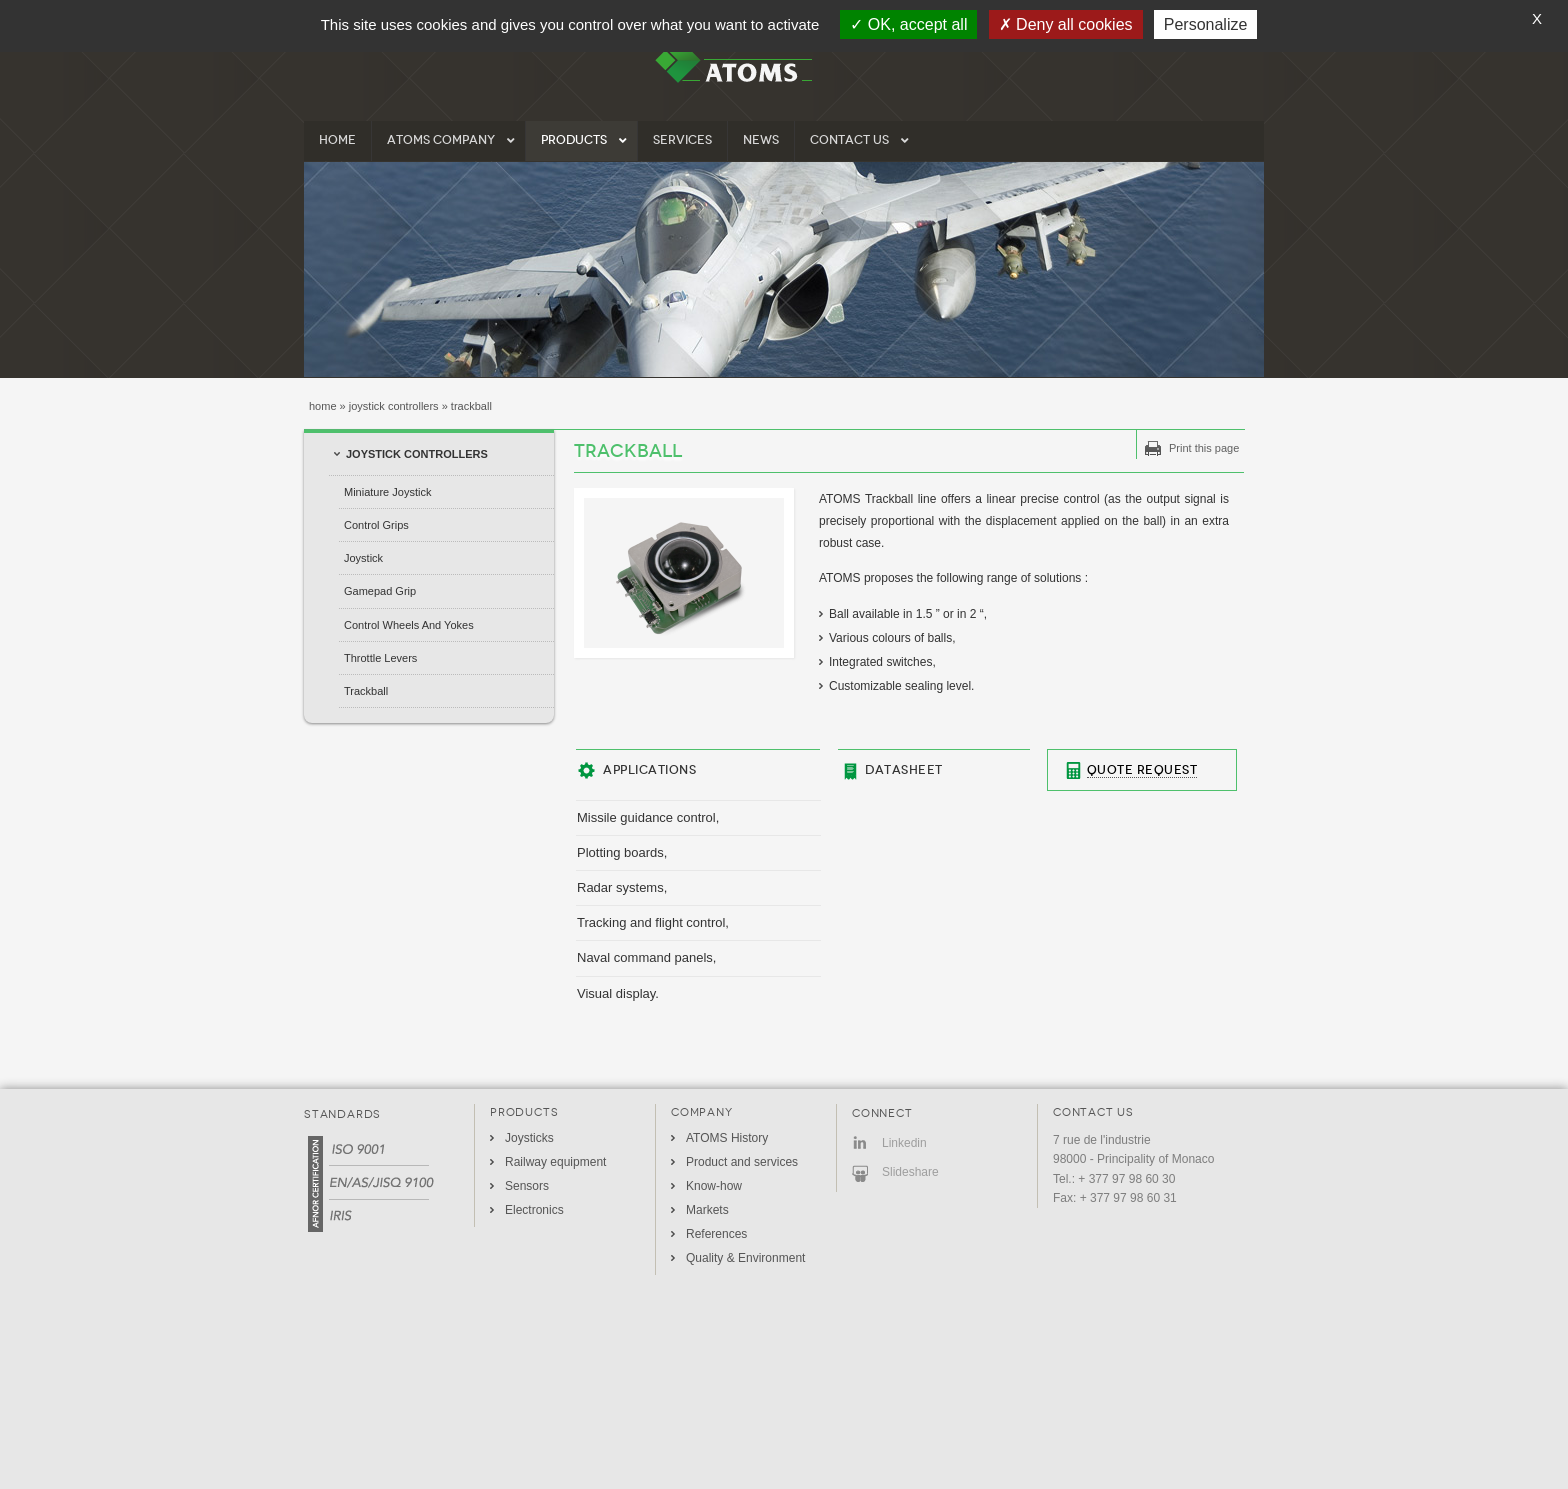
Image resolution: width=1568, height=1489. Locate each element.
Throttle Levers (380, 658)
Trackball (366, 691)
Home (323, 406)
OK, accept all (908, 24)
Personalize (1206, 24)
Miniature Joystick (387, 492)
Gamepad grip (380, 591)
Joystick (363, 558)
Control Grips (376, 525)
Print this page (1204, 448)
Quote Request (1142, 770)
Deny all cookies (1066, 24)
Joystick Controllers (394, 406)
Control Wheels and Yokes (409, 625)
